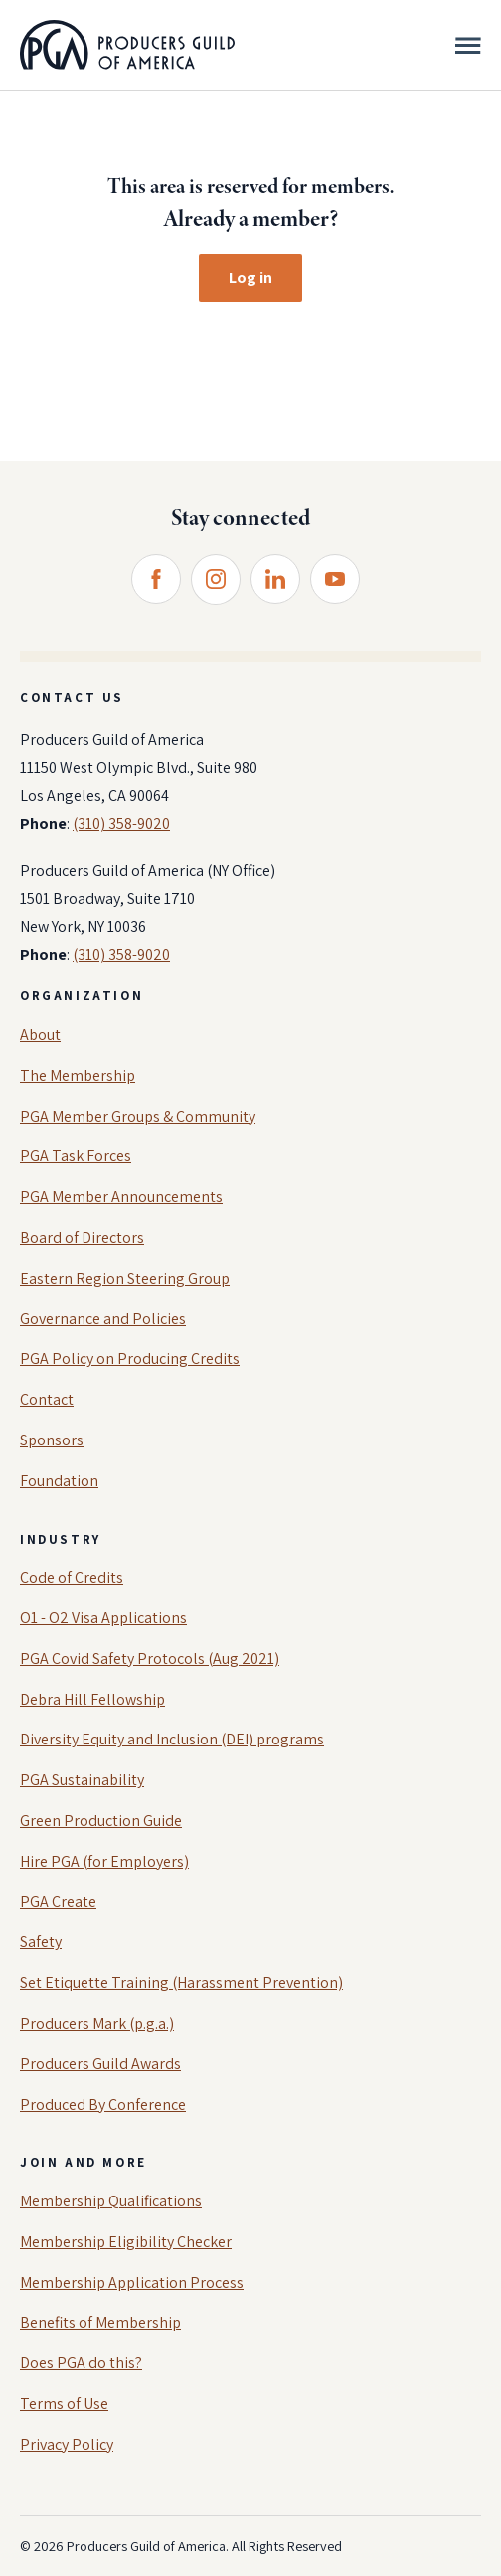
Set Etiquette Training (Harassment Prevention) (181, 1982)
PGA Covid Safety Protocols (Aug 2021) (149, 1658)
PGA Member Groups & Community (137, 1116)
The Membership (77, 1075)
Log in (250, 277)
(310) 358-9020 (121, 823)
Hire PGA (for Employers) (104, 1861)
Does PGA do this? (81, 2362)
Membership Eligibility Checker (126, 2241)
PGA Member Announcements (121, 1196)
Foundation (59, 1480)
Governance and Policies (103, 1318)
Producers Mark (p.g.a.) (97, 2023)
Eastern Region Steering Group (125, 1278)
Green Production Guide (101, 1820)
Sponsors (52, 1440)
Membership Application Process (132, 2282)
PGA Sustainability (82, 1779)
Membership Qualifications (111, 2201)
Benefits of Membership (100, 2322)
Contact (47, 1399)
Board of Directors (82, 1237)
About (40, 1034)
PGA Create (58, 1902)
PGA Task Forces (75, 1155)
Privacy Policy (66, 2444)
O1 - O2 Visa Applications (103, 1617)
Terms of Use (64, 2403)
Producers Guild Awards (100, 2063)
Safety (41, 1941)
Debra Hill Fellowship (92, 1699)
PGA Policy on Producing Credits (130, 1358)
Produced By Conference (103, 2104)
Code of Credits (71, 1577)
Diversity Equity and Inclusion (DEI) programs (172, 1739)
